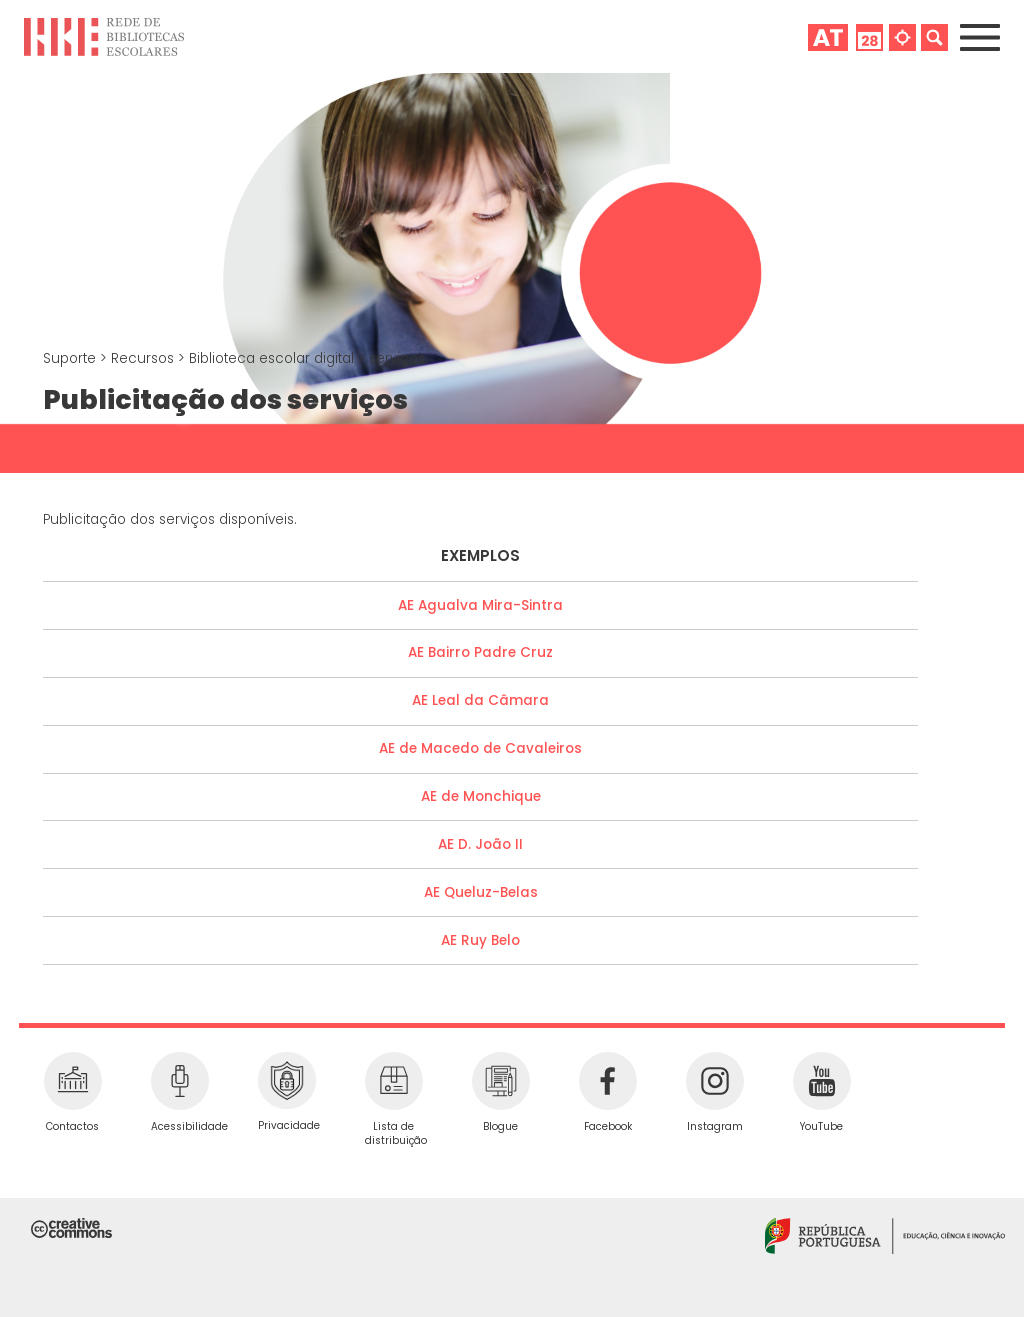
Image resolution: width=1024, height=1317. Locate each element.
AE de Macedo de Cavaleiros (480, 748)
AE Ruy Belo (480, 940)
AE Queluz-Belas (481, 892)
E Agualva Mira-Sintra (485, 605)
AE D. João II (480, 844)
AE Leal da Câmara (480, 700)
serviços (397, 358)
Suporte (71, 358)
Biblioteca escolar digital (273, 358)
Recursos (144, 358)
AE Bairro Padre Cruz (480, 652)
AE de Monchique (481, 796)
